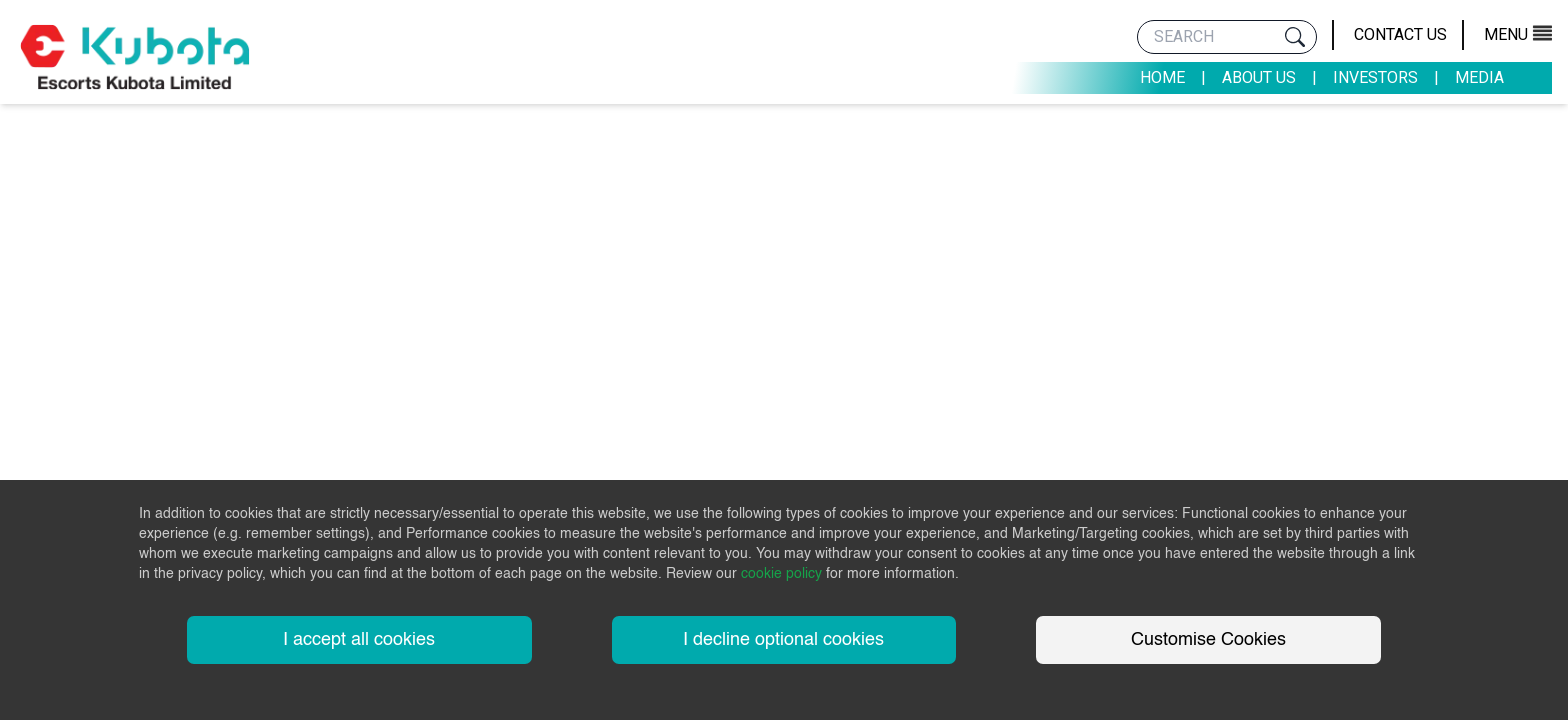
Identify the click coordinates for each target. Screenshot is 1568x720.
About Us (1259, 77)
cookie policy (781, 574)
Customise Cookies (1208, 640)
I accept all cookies (359, 640)
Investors (1375, 77)
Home (1162, 77)
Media (1479, 77)
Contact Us (1400, 34)
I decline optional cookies (783, 640)
